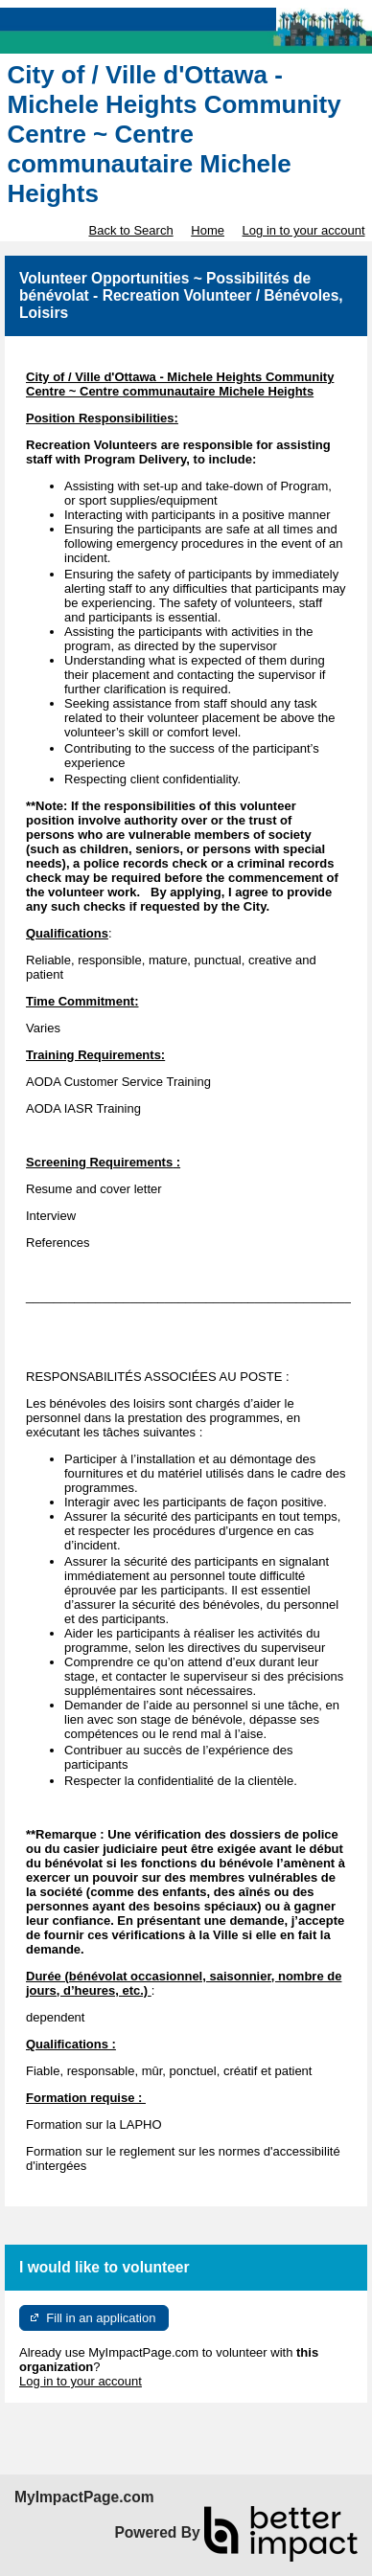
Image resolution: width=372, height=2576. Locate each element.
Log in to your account (304, 230)
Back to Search (130, 230)
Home (207, 230)
